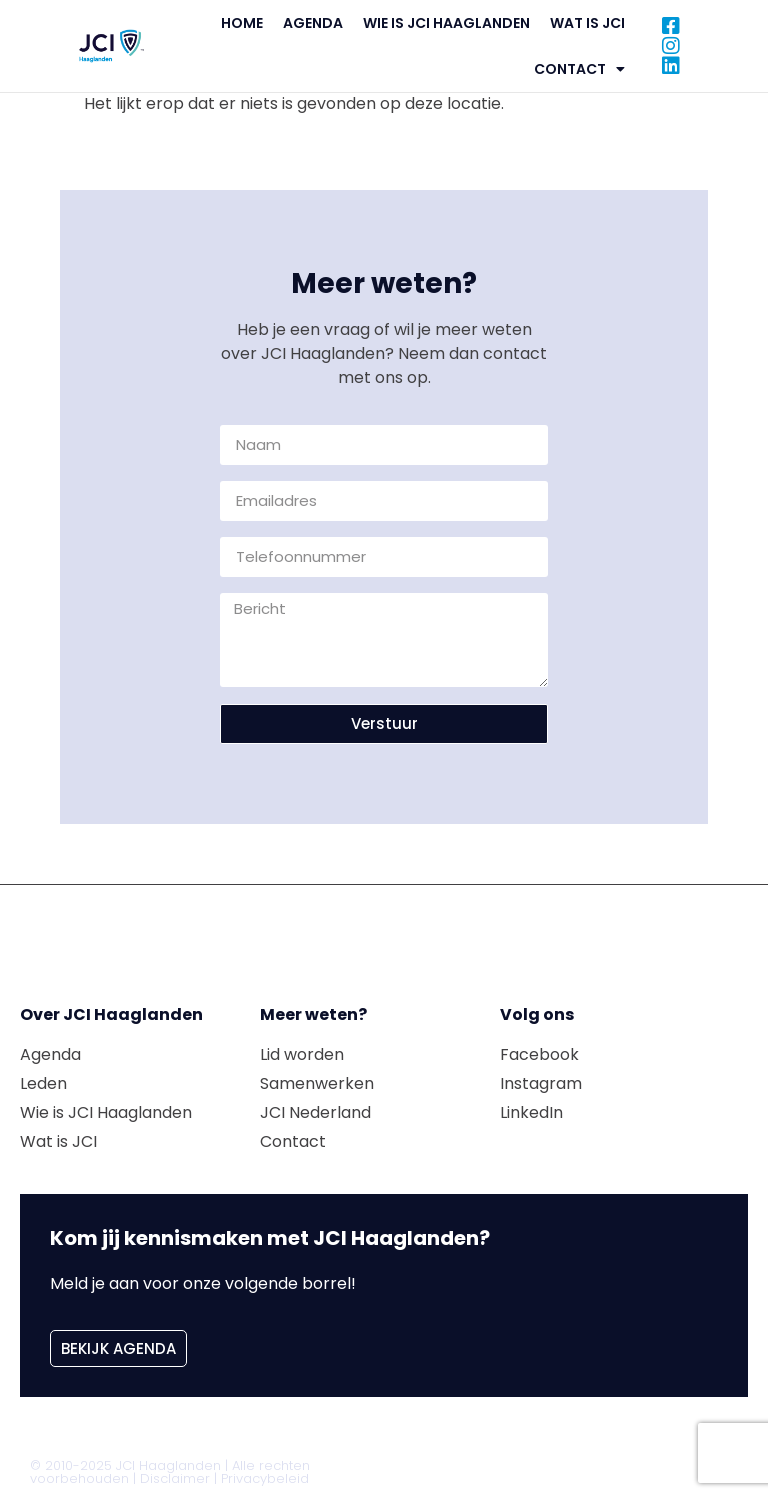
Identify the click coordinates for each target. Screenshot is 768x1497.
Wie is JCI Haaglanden (446, 23)
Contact (579, 69)
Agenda (313, 23)
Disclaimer (175, 1478)
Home (242, 23)
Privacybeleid (265, 1478)
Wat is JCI (587, 23)
